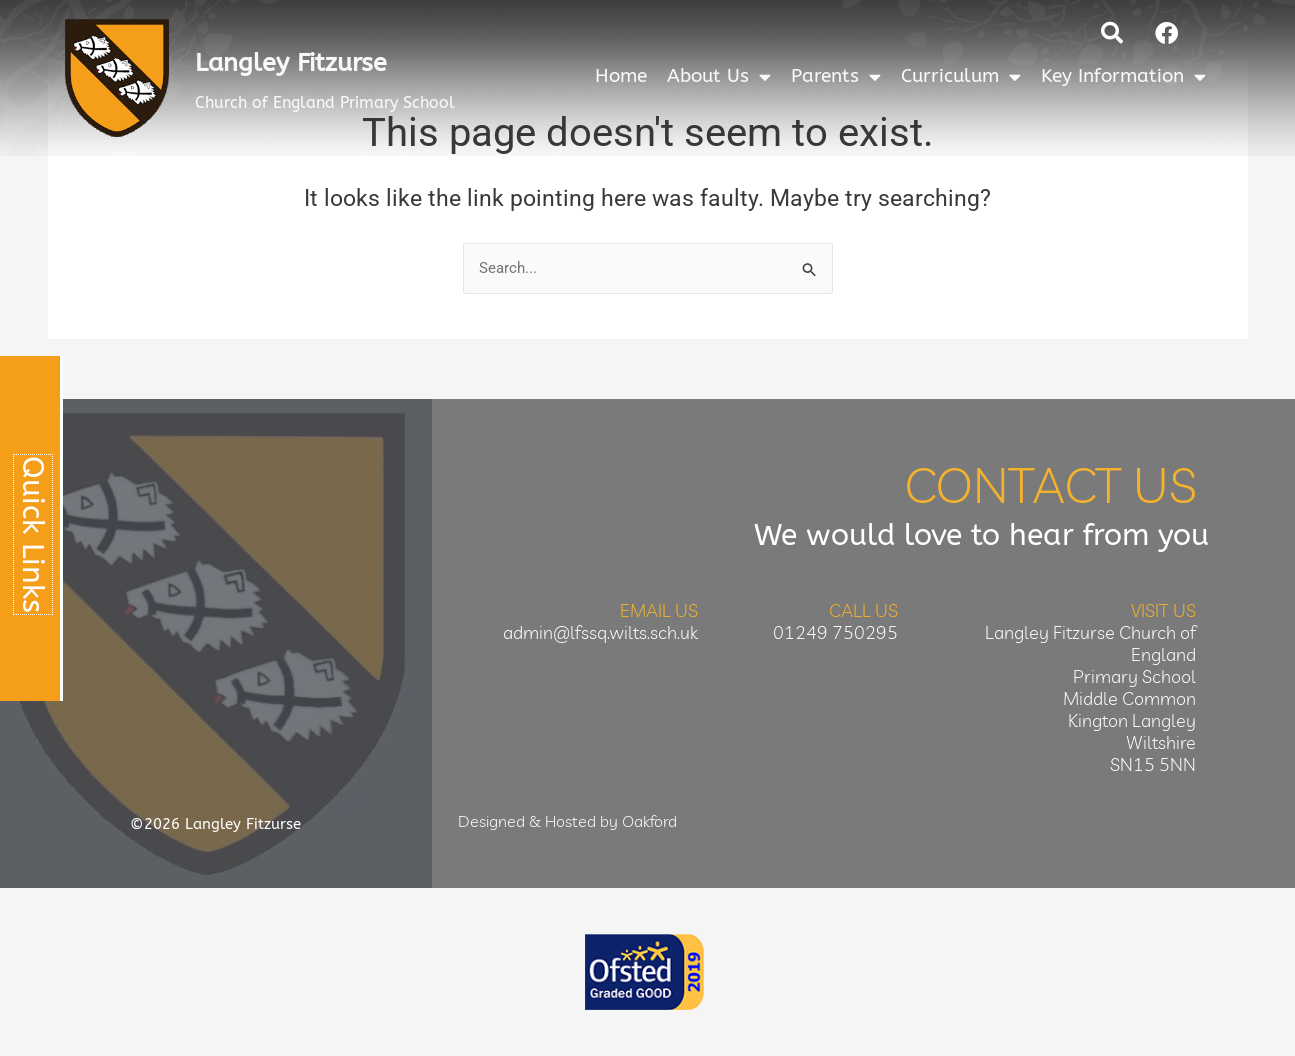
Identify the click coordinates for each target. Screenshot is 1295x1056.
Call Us (863, 610)
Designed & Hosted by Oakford (567, 821)
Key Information (1123, 76)
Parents (836, 76)
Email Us (659, 610)
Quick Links (33, 534)
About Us (719, 76)
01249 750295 (835, 632)
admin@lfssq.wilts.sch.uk (600, 632)
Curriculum (961, 76)
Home (621, 76)
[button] (1112, 33)
